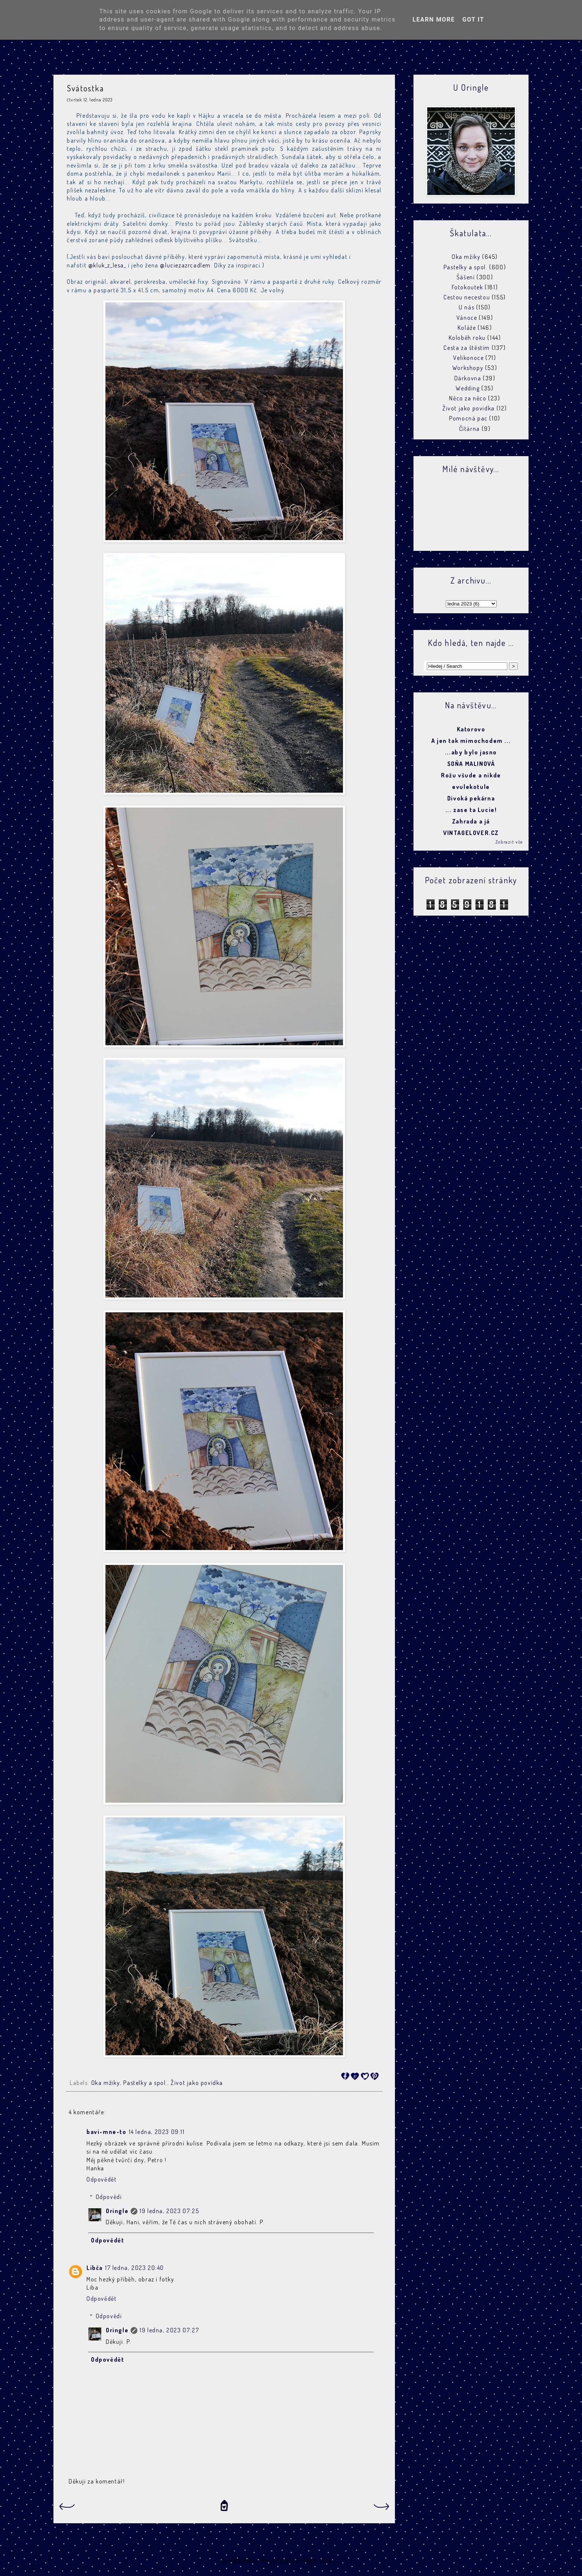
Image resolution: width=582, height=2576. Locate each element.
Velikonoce (468, 357)
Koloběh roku (467, 337)
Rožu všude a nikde (471, 775)
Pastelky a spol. (145, 2082)
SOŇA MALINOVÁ (471, 763)
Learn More (433, 19)
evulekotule (471, 786)
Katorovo (471, 729)
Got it (473, 19)
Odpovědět (101, 2179)
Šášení (466, 277)
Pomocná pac (468, 418)
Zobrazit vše (509, 842)
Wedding (468, 388)
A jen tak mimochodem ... (471, 740)
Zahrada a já (471, 821)
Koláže (467, 327)
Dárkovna (467, 378)
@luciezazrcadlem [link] (185, 265)
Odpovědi (109, 2196)
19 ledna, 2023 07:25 (169, 2211)
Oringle (117, 2211)
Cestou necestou (467, 297)
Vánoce (467, 317)
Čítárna (469, 428)
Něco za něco (467, 398)
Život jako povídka (197, 2082)
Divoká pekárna (471, 798)
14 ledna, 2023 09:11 (157, 2131)
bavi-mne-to (106, 2131)
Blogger (348, 2560)
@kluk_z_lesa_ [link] (107, 265)
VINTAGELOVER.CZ (471, 833)
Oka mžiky (105, 2082)
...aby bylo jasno (471, 752)
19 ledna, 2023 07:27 (169, 2330)
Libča (94, 2267)
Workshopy (467, 367)
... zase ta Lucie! (471, 809)
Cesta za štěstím (467, 347)
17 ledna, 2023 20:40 (134, 2267)
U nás (466, 307)
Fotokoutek (467, 287)
